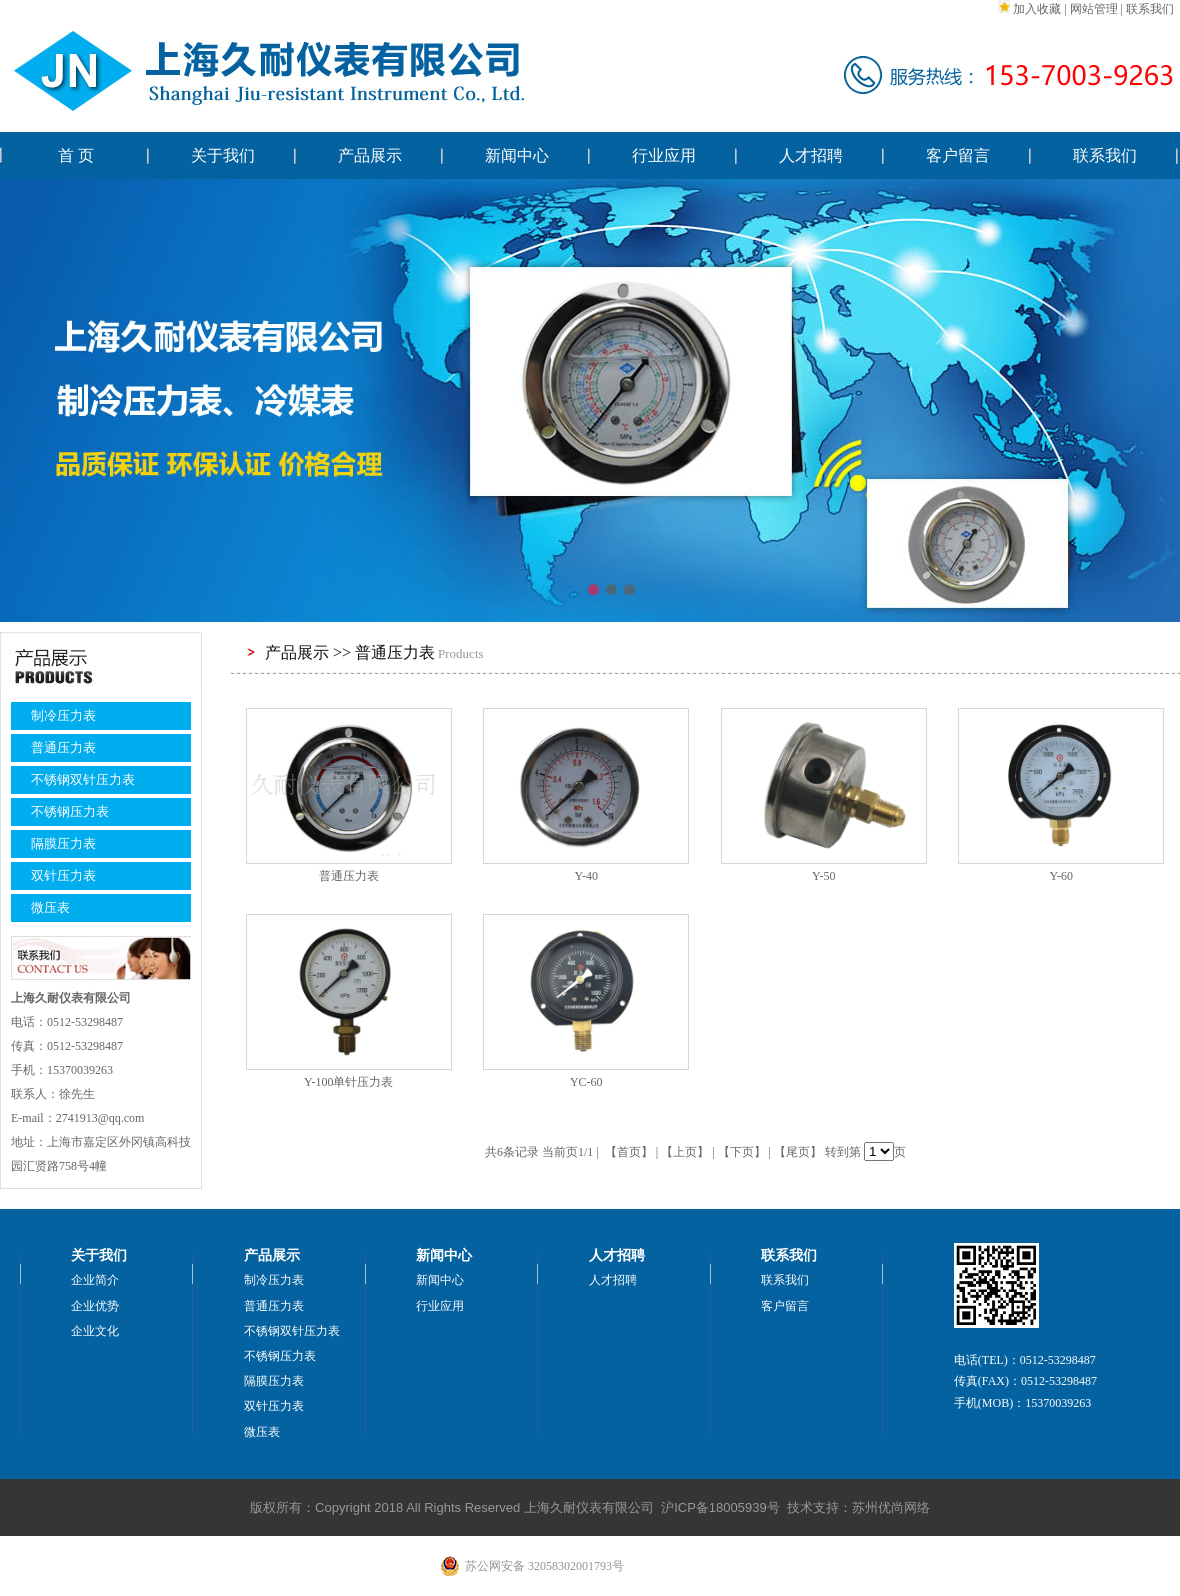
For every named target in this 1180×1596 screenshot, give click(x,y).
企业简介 (95, 1280)
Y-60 (1061, 876)
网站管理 (1094, 9)
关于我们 (223, 155)
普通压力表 (63, 747)
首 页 (76, 155)
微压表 (50, 907)
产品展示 (370, 155)
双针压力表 (63, 875)
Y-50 (823, 876)
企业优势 (95, 1306)
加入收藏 (1037, 9)
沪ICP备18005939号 (720, 1507)
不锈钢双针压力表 (83, 779)
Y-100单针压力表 (348, 1082)
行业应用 (664, 155)
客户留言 (958, 155)
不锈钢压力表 (70, 811)
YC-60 (586, 1082)
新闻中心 (517, 155)
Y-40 (586, 876)
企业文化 (95, 1331)
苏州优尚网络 (891, 1507)
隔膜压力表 (63, 843)
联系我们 (1150, 9)
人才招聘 (811, 155)
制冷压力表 (63, 715)
